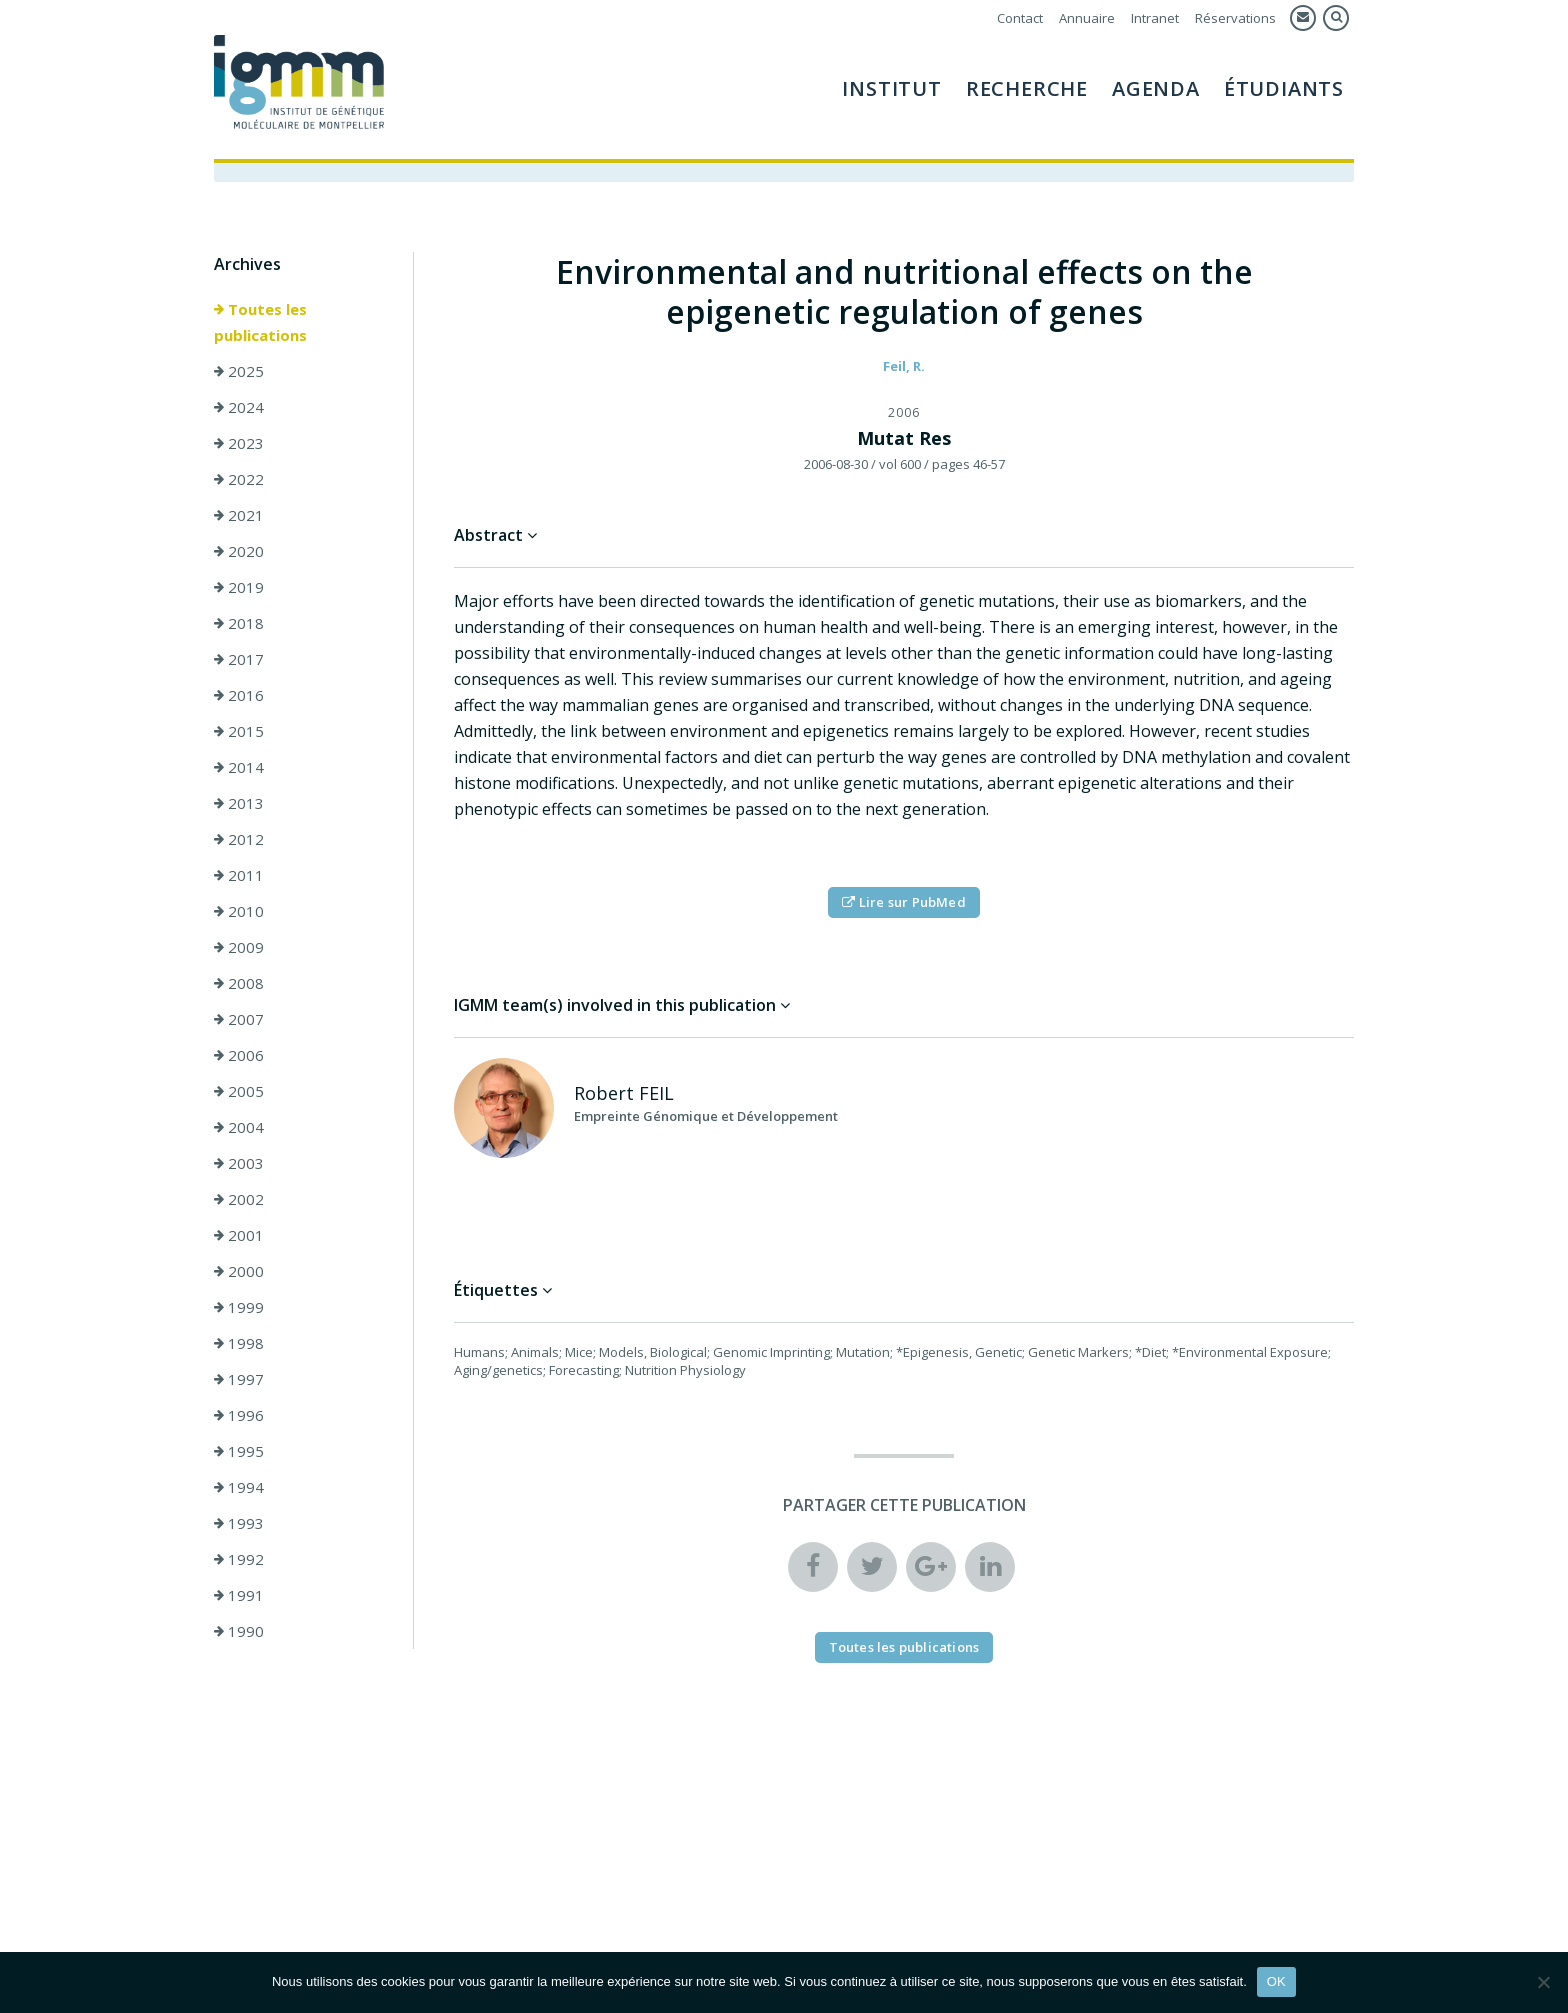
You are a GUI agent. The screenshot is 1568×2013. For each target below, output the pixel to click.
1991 (239, 1595)
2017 (239, 659)
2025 (239, 371)
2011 (239, 875)
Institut (891, 88)
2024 (239, 407)
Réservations (1235, 18)
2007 (239, 1019)
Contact (1020, 18)
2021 (239, 515)
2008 (239, 983)
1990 (239, 1631)
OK (1276, 1981)
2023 (239, 443)
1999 (239, 1307)
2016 (239, 695)
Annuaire (1087, 18)
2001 (239, 1235)
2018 (239, 623)
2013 (239, 803)
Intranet (1155, 18)
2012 (239, 839)
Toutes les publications (260, 322)
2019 (239, 587)
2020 (239, 551)
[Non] (1543, 1982)
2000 (239, 1271)
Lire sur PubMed (903, 902)
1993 (239, 1523)
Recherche (1027, 88)
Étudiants (1284, 88)
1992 (239, 1559)
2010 (239, 911)
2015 (239, 731)
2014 (239, 767)
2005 (239, 1091)
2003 (239, 1163)
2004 (239, 1127)
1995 (239, 1451)
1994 (239, 1487)
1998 (239, 1343)
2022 (239, 479)
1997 (239, 1379)
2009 (239, 947)
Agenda (1156, 88)
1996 (239, 1415)
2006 (239, 1055)
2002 (239, 1199)
